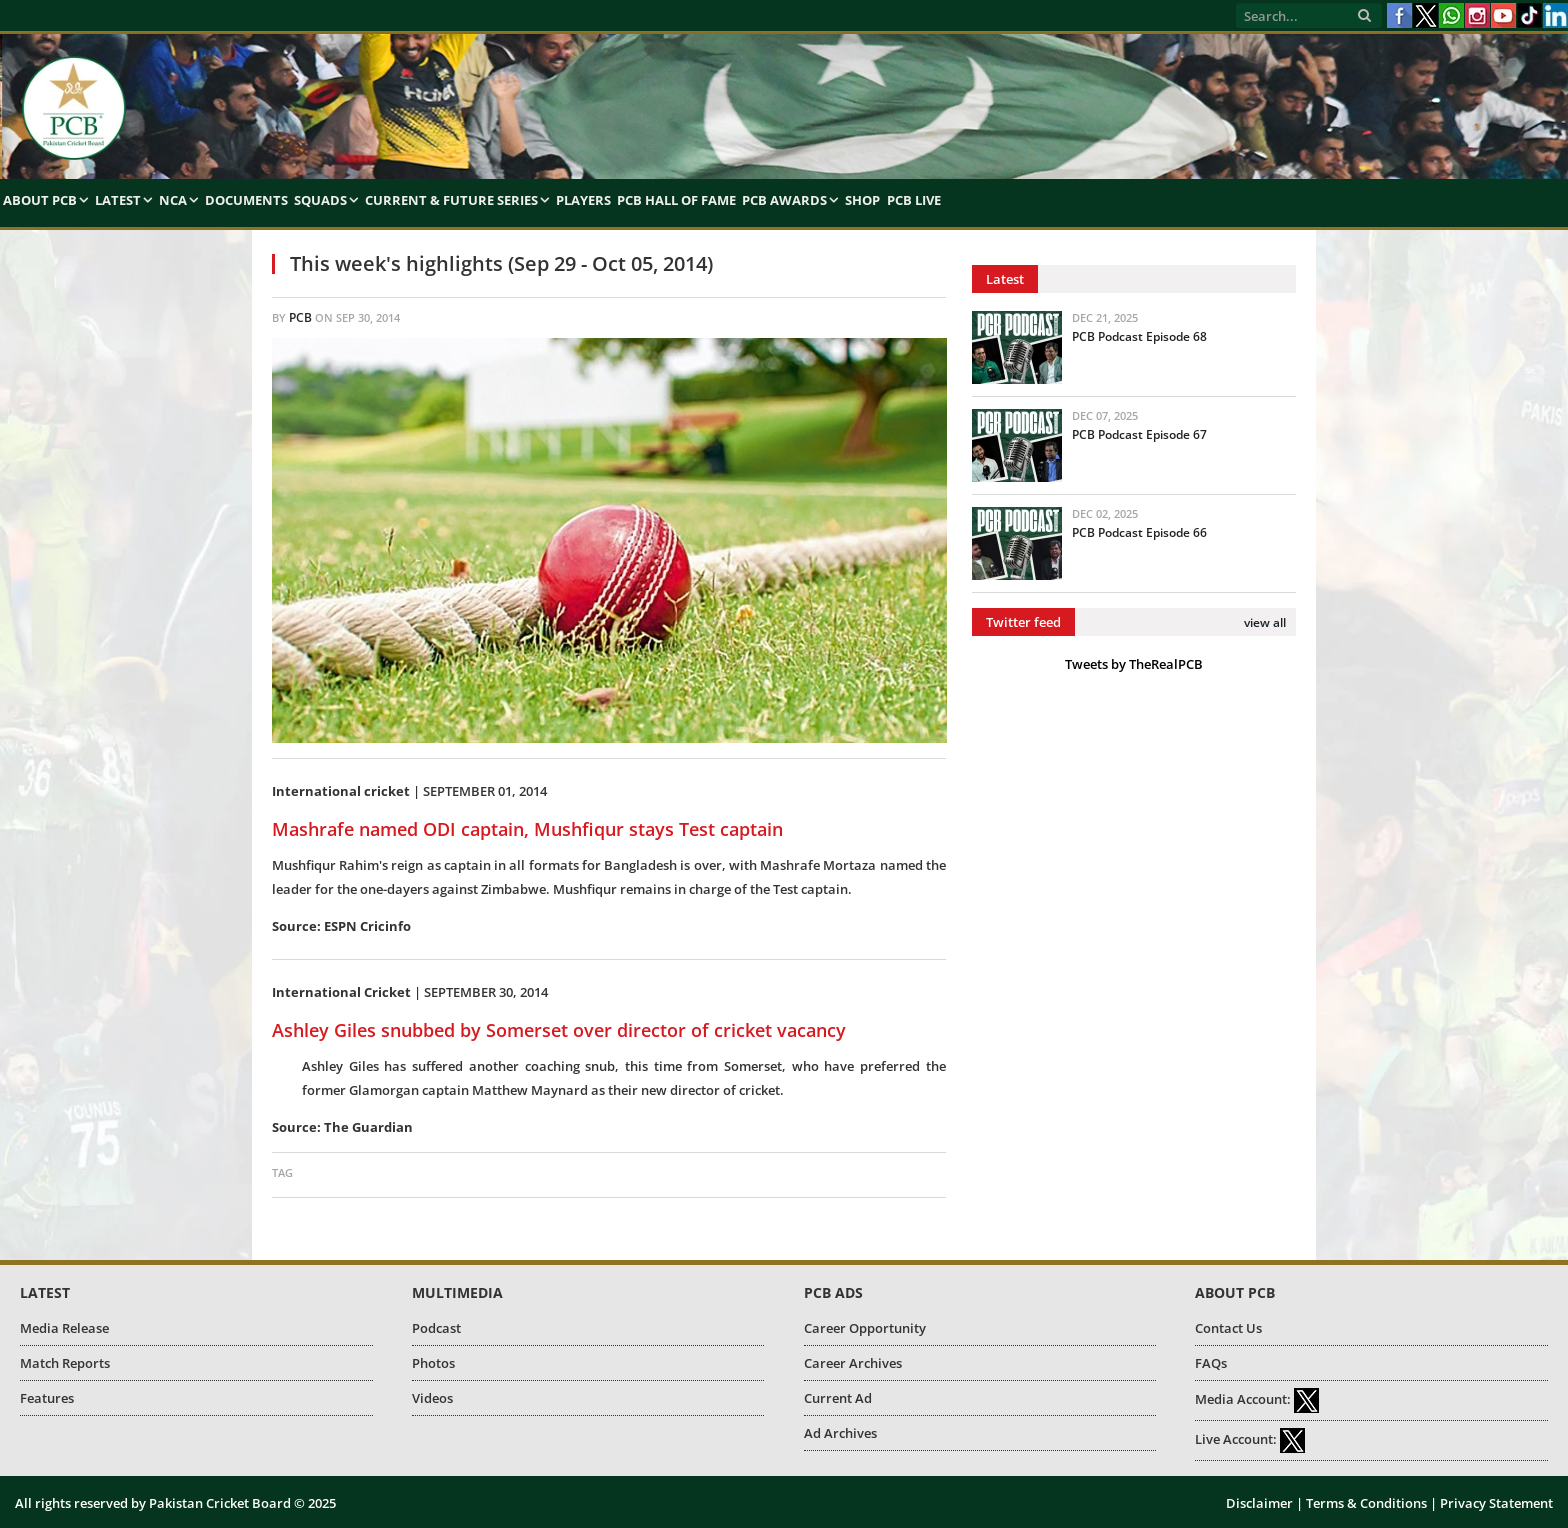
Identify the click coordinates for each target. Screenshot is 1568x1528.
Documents (246, 200)
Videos (432, 1398)
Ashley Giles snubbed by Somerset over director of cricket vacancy (559, 1030)
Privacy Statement (1496, 1503)
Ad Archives (840, 1433)
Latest (118, 200)
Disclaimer (1259, 1503)
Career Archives (853, 1363)
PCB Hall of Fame (676, 200)
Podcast (436, 1328)
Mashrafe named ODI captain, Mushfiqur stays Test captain (527, 829)
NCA (173, 200)
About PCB (40, 200)
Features (47, 1398)
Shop (862, 200)
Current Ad (838, 1398)
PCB (300, 317)
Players (583, 200)
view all (1265, 622)
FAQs (1211, 1363)
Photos (433, 1363)
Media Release (64, 1328)
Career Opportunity (865, 1328)
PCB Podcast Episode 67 (1139, 434)
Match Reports (65, 1363)
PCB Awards (784, 200)
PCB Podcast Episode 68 (1139, 336)
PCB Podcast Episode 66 (1139, 532)
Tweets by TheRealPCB (1134, 664)
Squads (320, 200)
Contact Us (1228, 1328)
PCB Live (914, 200)
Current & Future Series (451, 200)
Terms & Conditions (1366, 1503)
